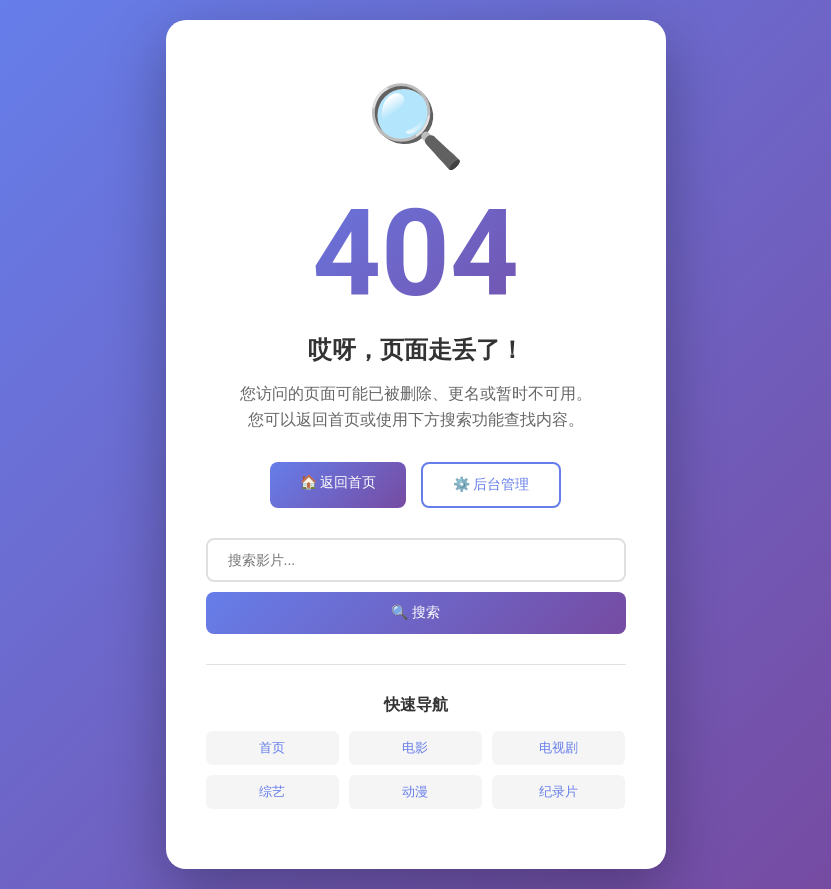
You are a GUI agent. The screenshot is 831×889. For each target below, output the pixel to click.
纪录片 (558, 791)
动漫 (415, 791)
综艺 (272, 791)
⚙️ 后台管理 (491, 484)
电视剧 (558, 747)
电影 (415, 747)
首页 (272, 747)
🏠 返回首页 (338, 482)
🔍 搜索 (415, 612)
